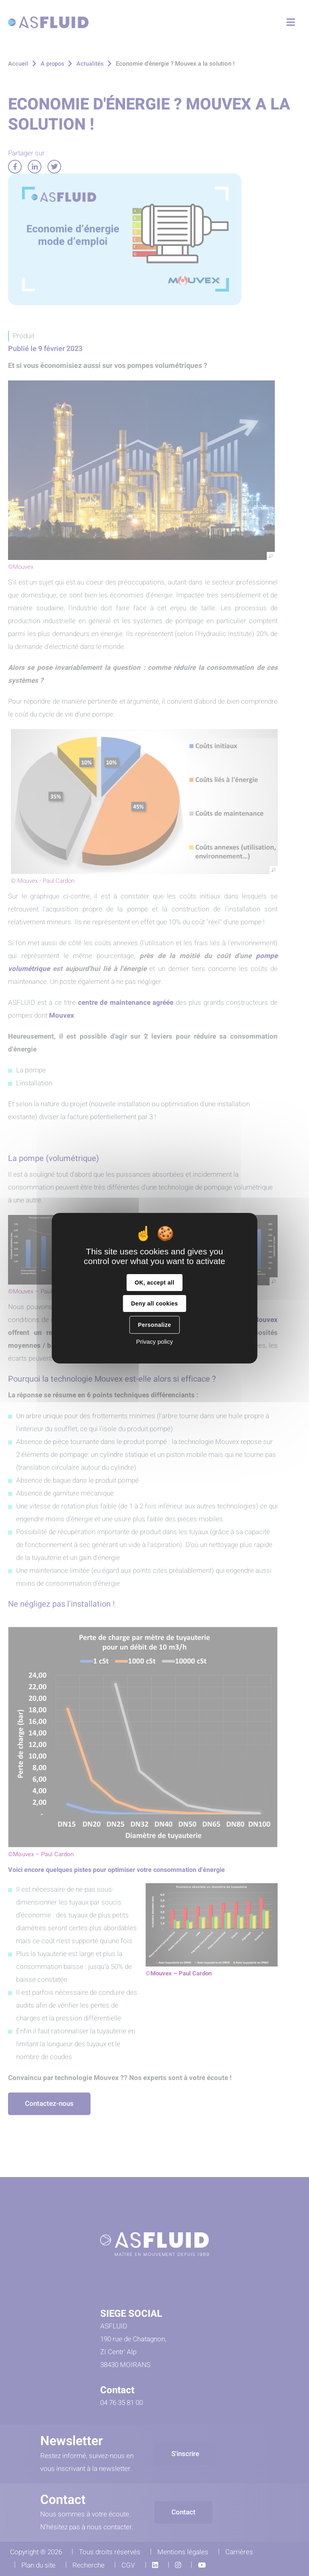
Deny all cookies (154, 1303)
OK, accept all (154, 1282)
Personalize (154, 1325)
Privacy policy (154, 1341)
